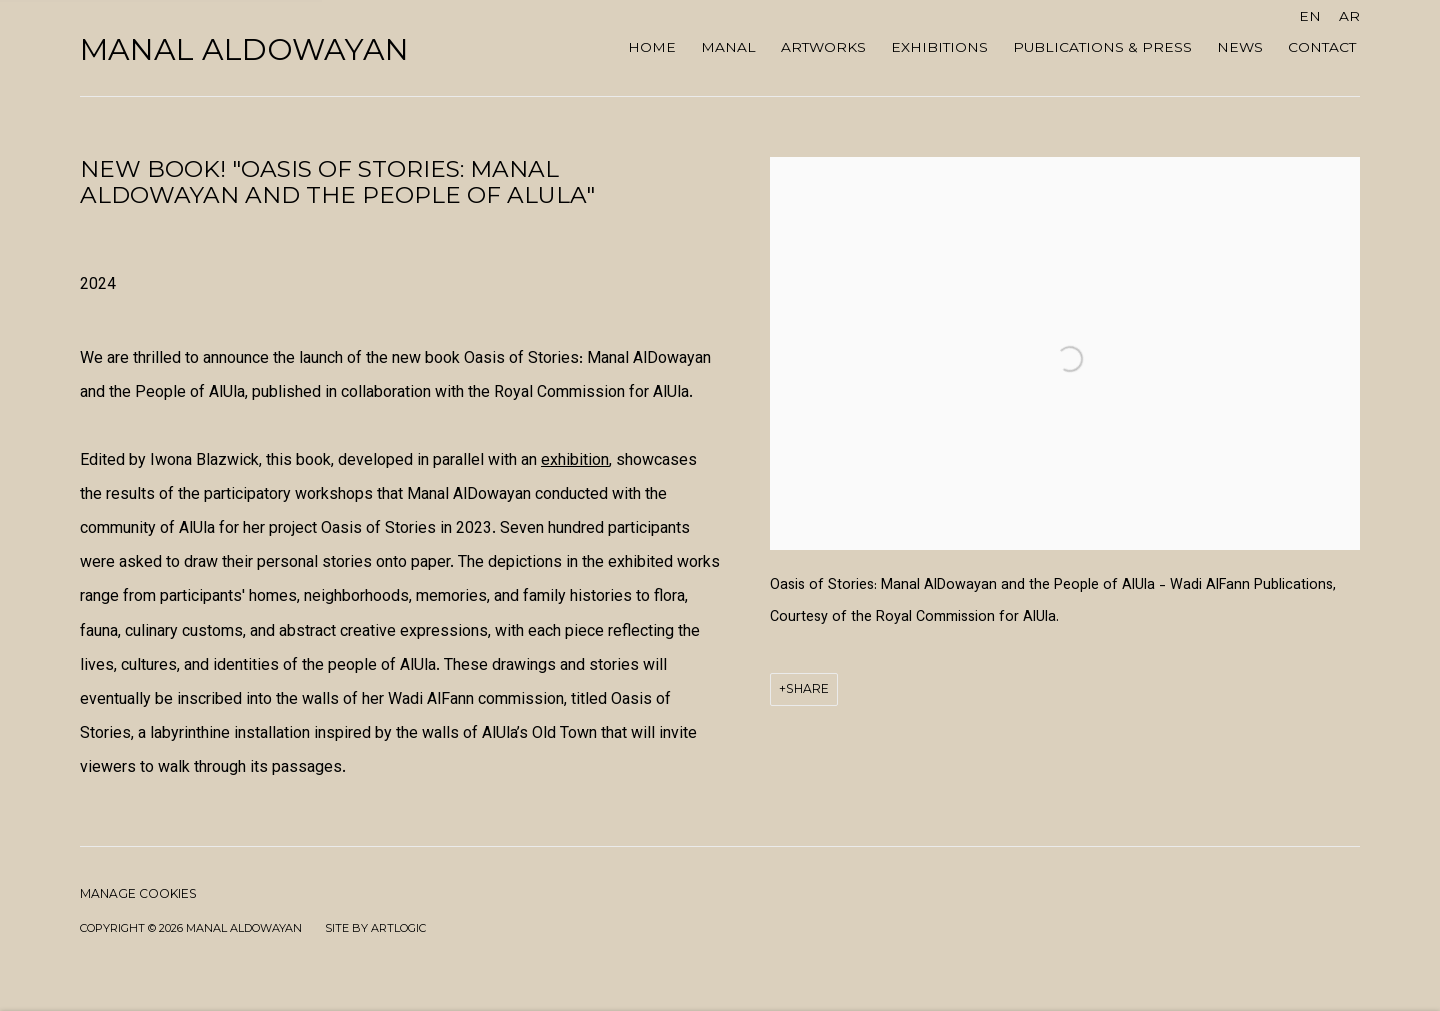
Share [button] (807, 688)
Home (652, 47)
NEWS (1240, 47)
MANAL (728, 47)
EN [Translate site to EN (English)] (1310, 16)
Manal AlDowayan (244, 50)
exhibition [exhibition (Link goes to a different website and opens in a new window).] (575, 461)
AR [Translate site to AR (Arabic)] (1349, 16)
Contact (1322, 47)
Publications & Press (1102, 47)
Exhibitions (939, 47)
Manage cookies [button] (138, 893)
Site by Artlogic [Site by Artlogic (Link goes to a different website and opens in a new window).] (375, 928)
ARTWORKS (823, 47)
